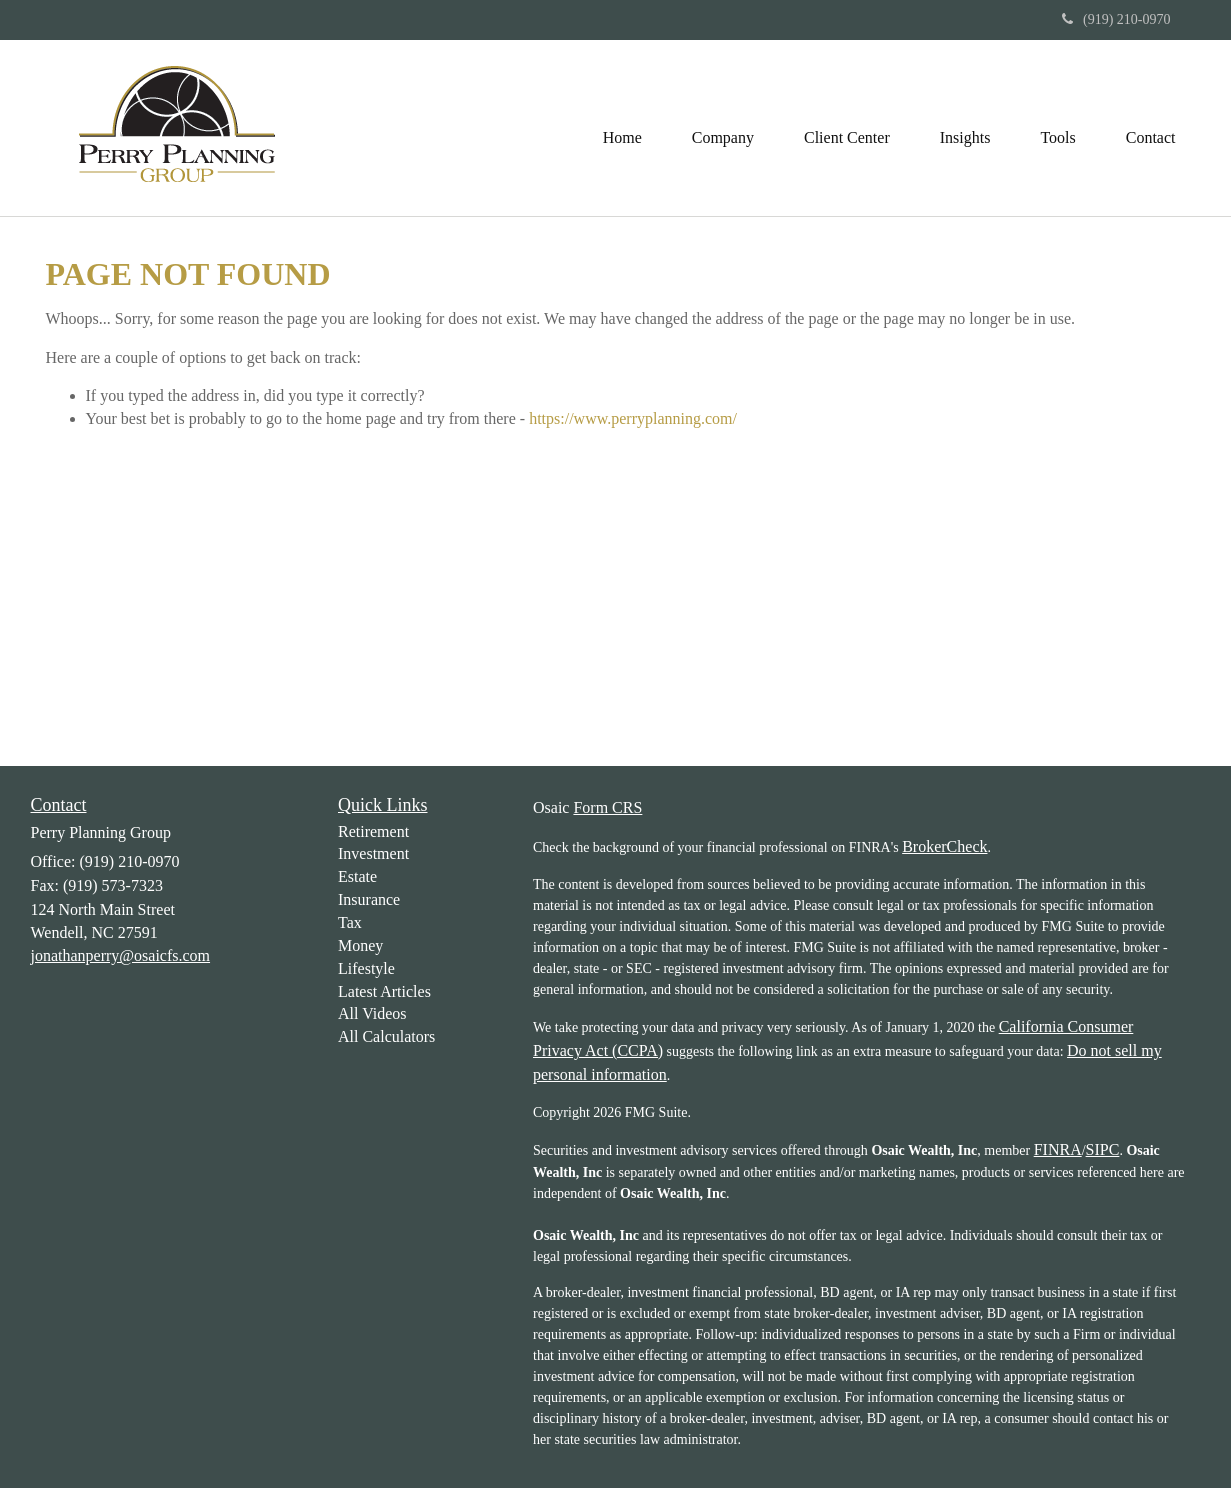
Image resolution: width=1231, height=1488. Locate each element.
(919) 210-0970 (1116, 19)
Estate (357, 876)
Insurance (369, 899)
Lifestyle (366, 968)
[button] (723, 128)
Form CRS (607, 807)
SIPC (1103, 1149)
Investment (373, 853)
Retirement (373, 831)
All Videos (372, 1013)
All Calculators (386, 1036)
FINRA (1058, 1149)
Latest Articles (384, 991)
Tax (350, 922)
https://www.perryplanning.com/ (633, 418)
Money (360, 945)
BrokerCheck (944, 846)
